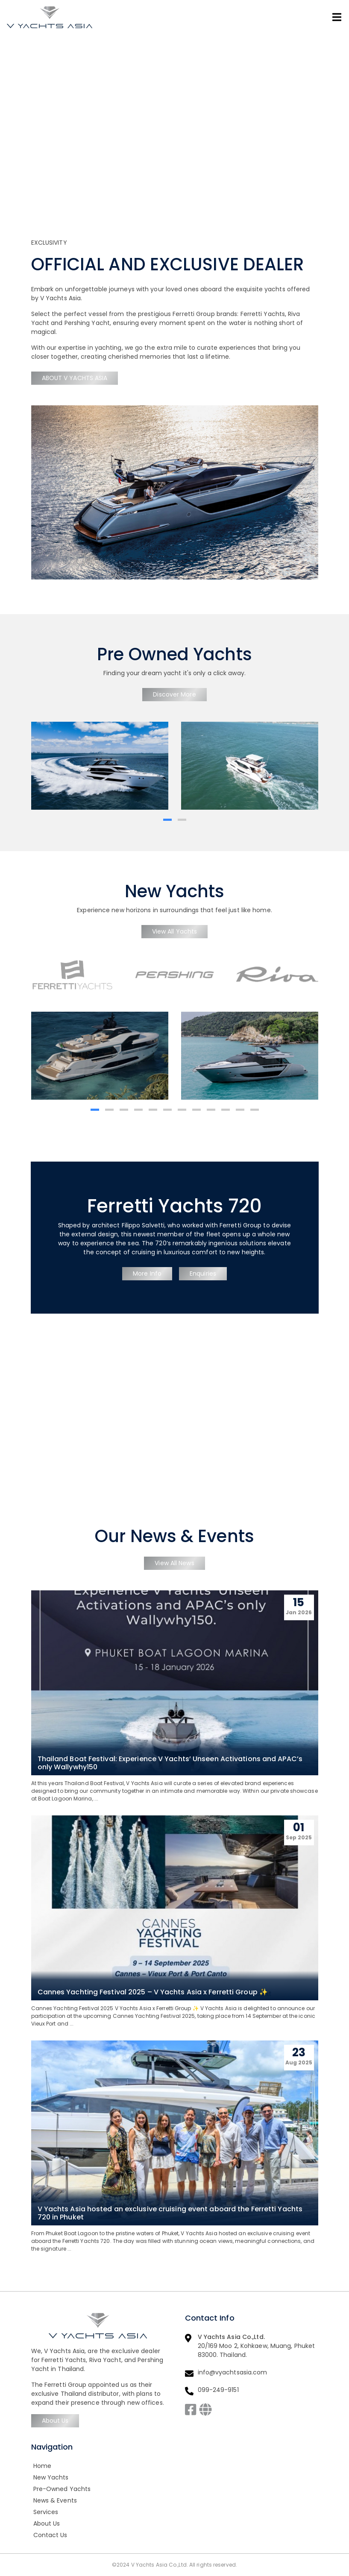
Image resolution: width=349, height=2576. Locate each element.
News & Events (55, 2500)
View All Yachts (174, 931)
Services (46, 2512)
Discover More (174, 694)
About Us (55, 2420)
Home (42, 2466)
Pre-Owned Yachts (62, 2489)
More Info (147, 1273)
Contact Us (50, 2535)
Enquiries (203, 1273)
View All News (174, 1563)
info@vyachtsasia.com (232, 2372)
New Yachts (51, 2477)
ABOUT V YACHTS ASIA (75, 378)
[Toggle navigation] (336, 17)
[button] (167, 820)
